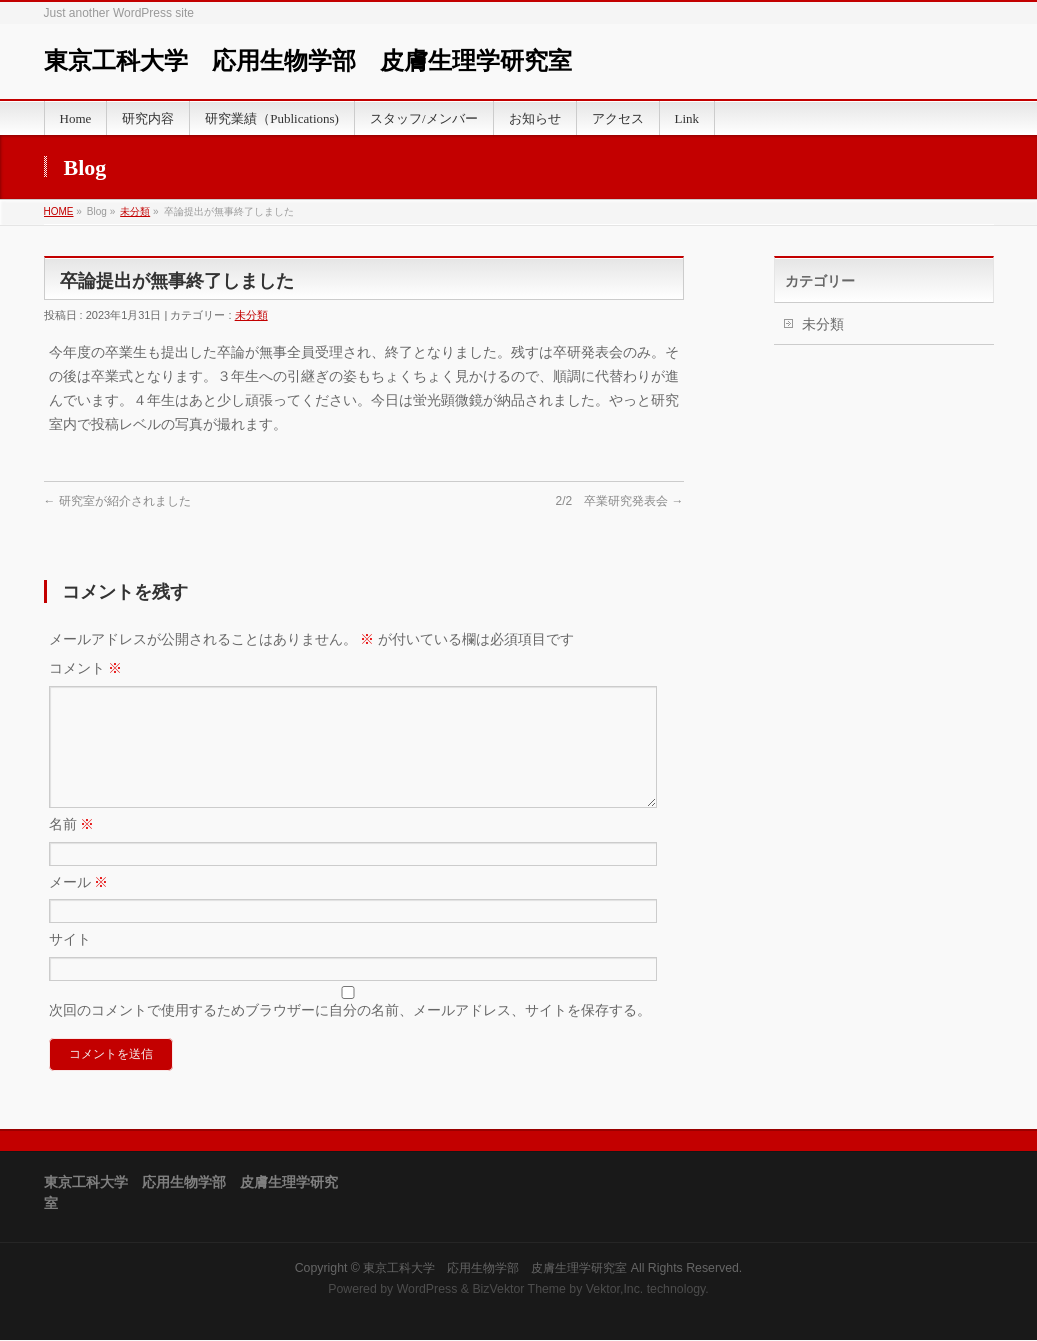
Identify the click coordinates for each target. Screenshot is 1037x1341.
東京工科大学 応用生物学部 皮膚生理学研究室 (308, 61)
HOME (59, 211)
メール (79, 906)
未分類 (135, 211)
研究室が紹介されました (117, 501)
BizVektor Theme (519, 1290)
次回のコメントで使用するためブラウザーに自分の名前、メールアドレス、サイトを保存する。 (350, 1034)
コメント (86, 668)
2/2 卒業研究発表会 (619, 501)
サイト (70, 963)
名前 (72, 848)
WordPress (427, 1290)
